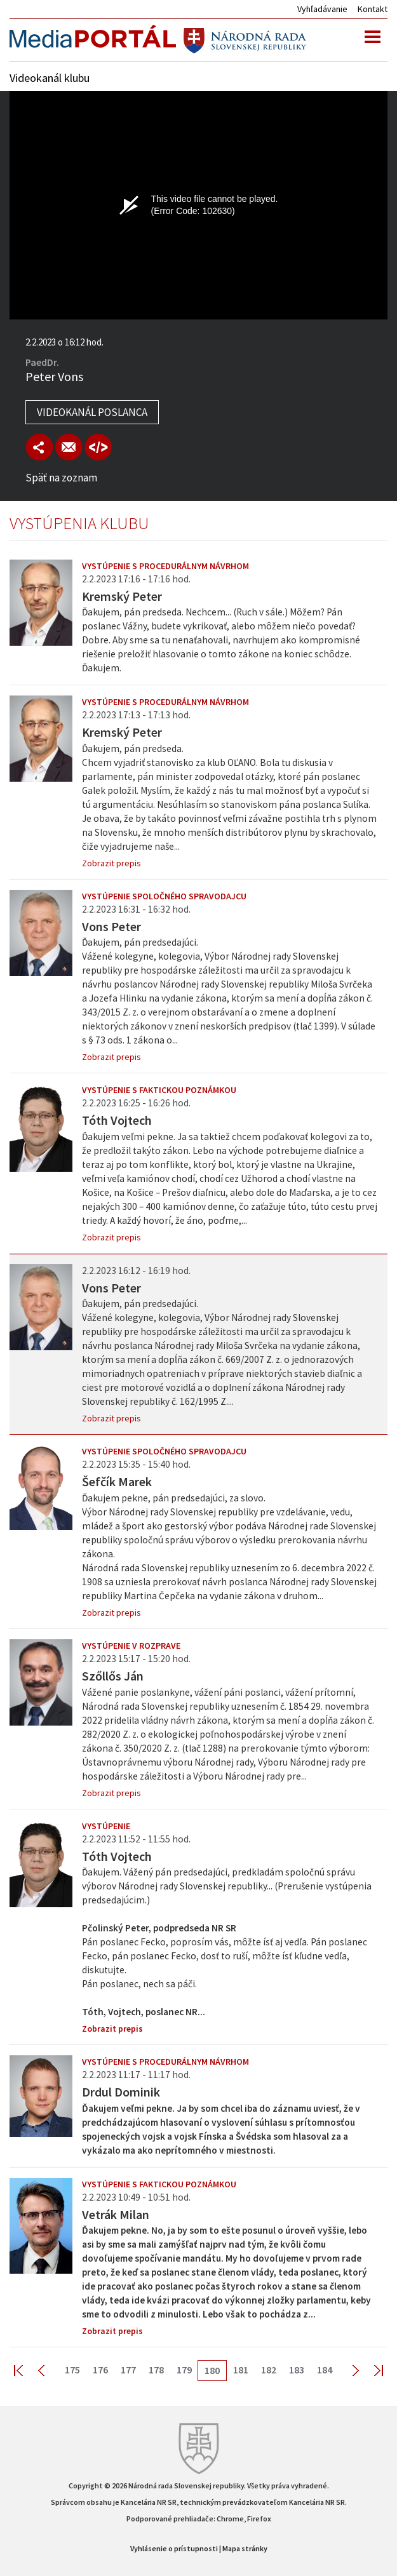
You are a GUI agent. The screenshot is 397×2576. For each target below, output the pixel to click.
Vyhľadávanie (322, 9)
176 (100, 2369)
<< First (26, 2370)
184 (324, 2369)
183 (296, 2369)
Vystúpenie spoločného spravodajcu (164, 896)
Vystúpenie (106, 1826)
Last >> (371, 2370)
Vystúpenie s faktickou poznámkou (159, 1090)
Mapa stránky (244, 2548)
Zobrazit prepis (111, 863)
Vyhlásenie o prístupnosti (174, 2548)
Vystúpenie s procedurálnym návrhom (165, 566)
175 (72, 2369)
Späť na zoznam (61, 478)
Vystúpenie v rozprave (131, 1645)
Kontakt (372, 9)
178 (156, 2369)
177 (128, 2369)
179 (184, 2369)
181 (240, 2369)
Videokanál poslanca (92, 412)
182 (268, 2369)
